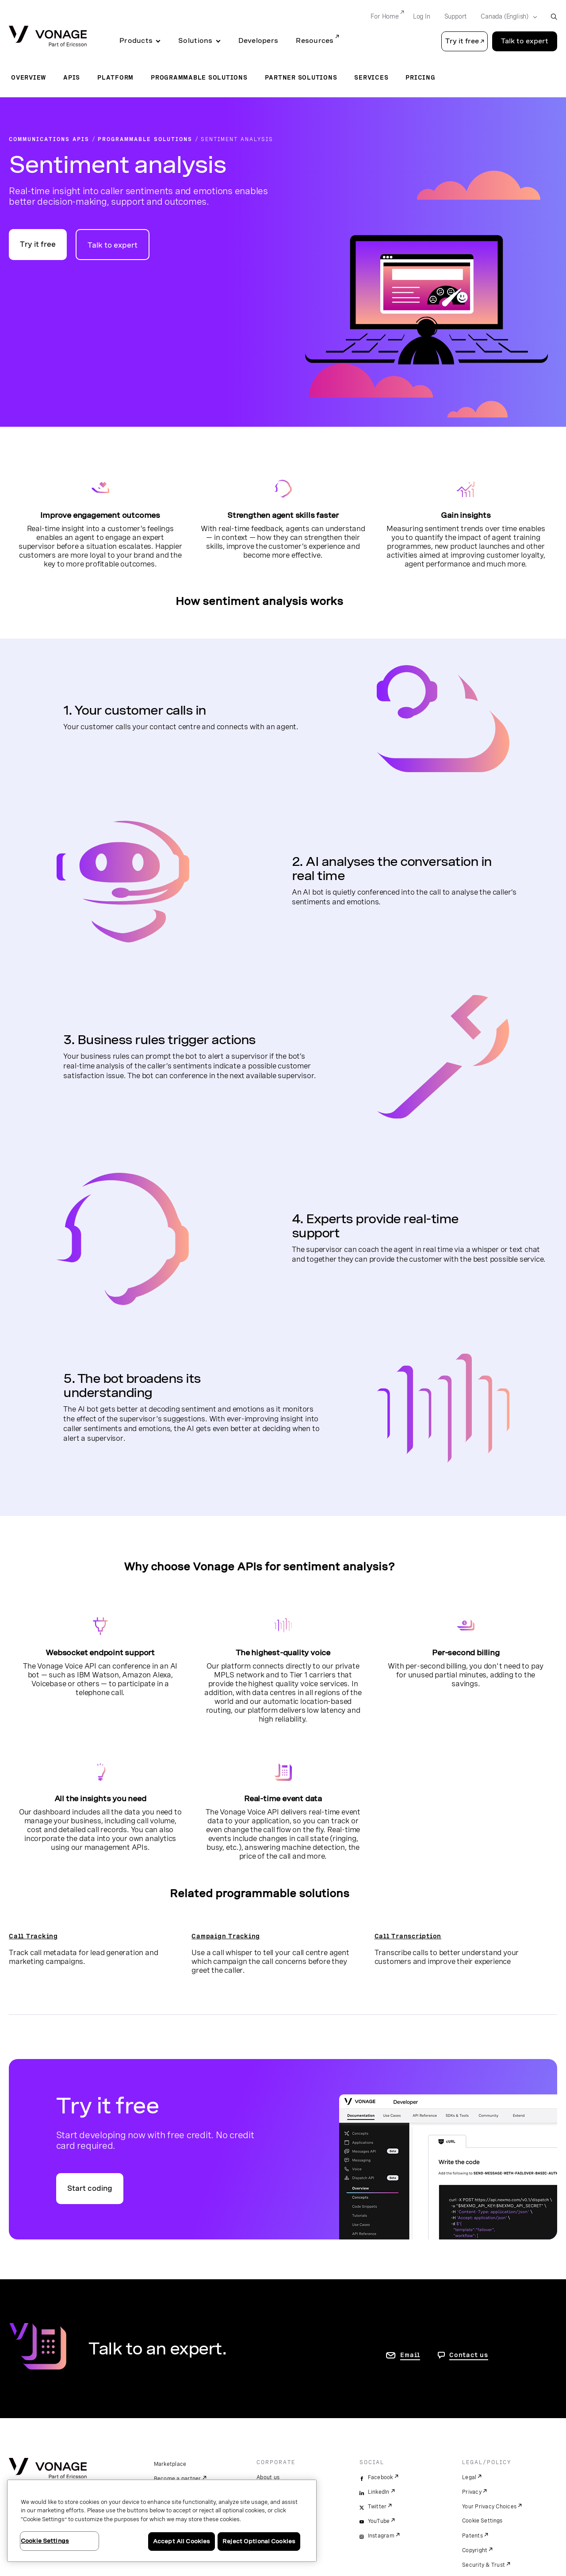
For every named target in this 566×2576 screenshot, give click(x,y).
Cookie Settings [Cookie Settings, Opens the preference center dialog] (45, 2541)
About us (267, 2477)
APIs (71, 77)
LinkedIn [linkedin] (379, 2492)
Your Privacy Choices (489, 2506)
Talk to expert (113, 245)
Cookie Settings (482, 2521)
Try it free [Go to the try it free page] (38, 244)
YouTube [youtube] (379, 2521)
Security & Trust (483, 2565)
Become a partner (177, 2479)
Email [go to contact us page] (410, 2354)
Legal (469, 2477)
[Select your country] (506, 17)
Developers (258, 41)
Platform (115, 77)
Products (136, 41)
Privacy (472, 2492)
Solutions (195, 41)
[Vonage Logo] (48, 37)
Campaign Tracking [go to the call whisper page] (225, 1936)
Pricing (420, 77)
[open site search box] (554, 16)
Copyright (474, 2550)
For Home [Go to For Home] (384, 16)
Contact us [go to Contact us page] (468, 2354)
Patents (472, 2536)
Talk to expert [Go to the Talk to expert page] (524, 41)
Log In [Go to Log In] (421, 16)
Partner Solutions (301, 77)
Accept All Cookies (181, 2541)
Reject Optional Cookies (258, 2541)
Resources (314, 41)
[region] (162, 2521)
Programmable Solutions (199, 77)
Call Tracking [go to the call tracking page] (33, 1936)
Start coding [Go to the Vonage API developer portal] (89, 2188)
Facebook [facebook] (380, 2477)
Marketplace (170, 2464)
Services (371, 77)
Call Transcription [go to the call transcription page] (408, 1936)
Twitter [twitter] (377, 2506)
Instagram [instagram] (381, 2536)
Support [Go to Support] (455, 16)
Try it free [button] (462, 41)
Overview (28, 77)
